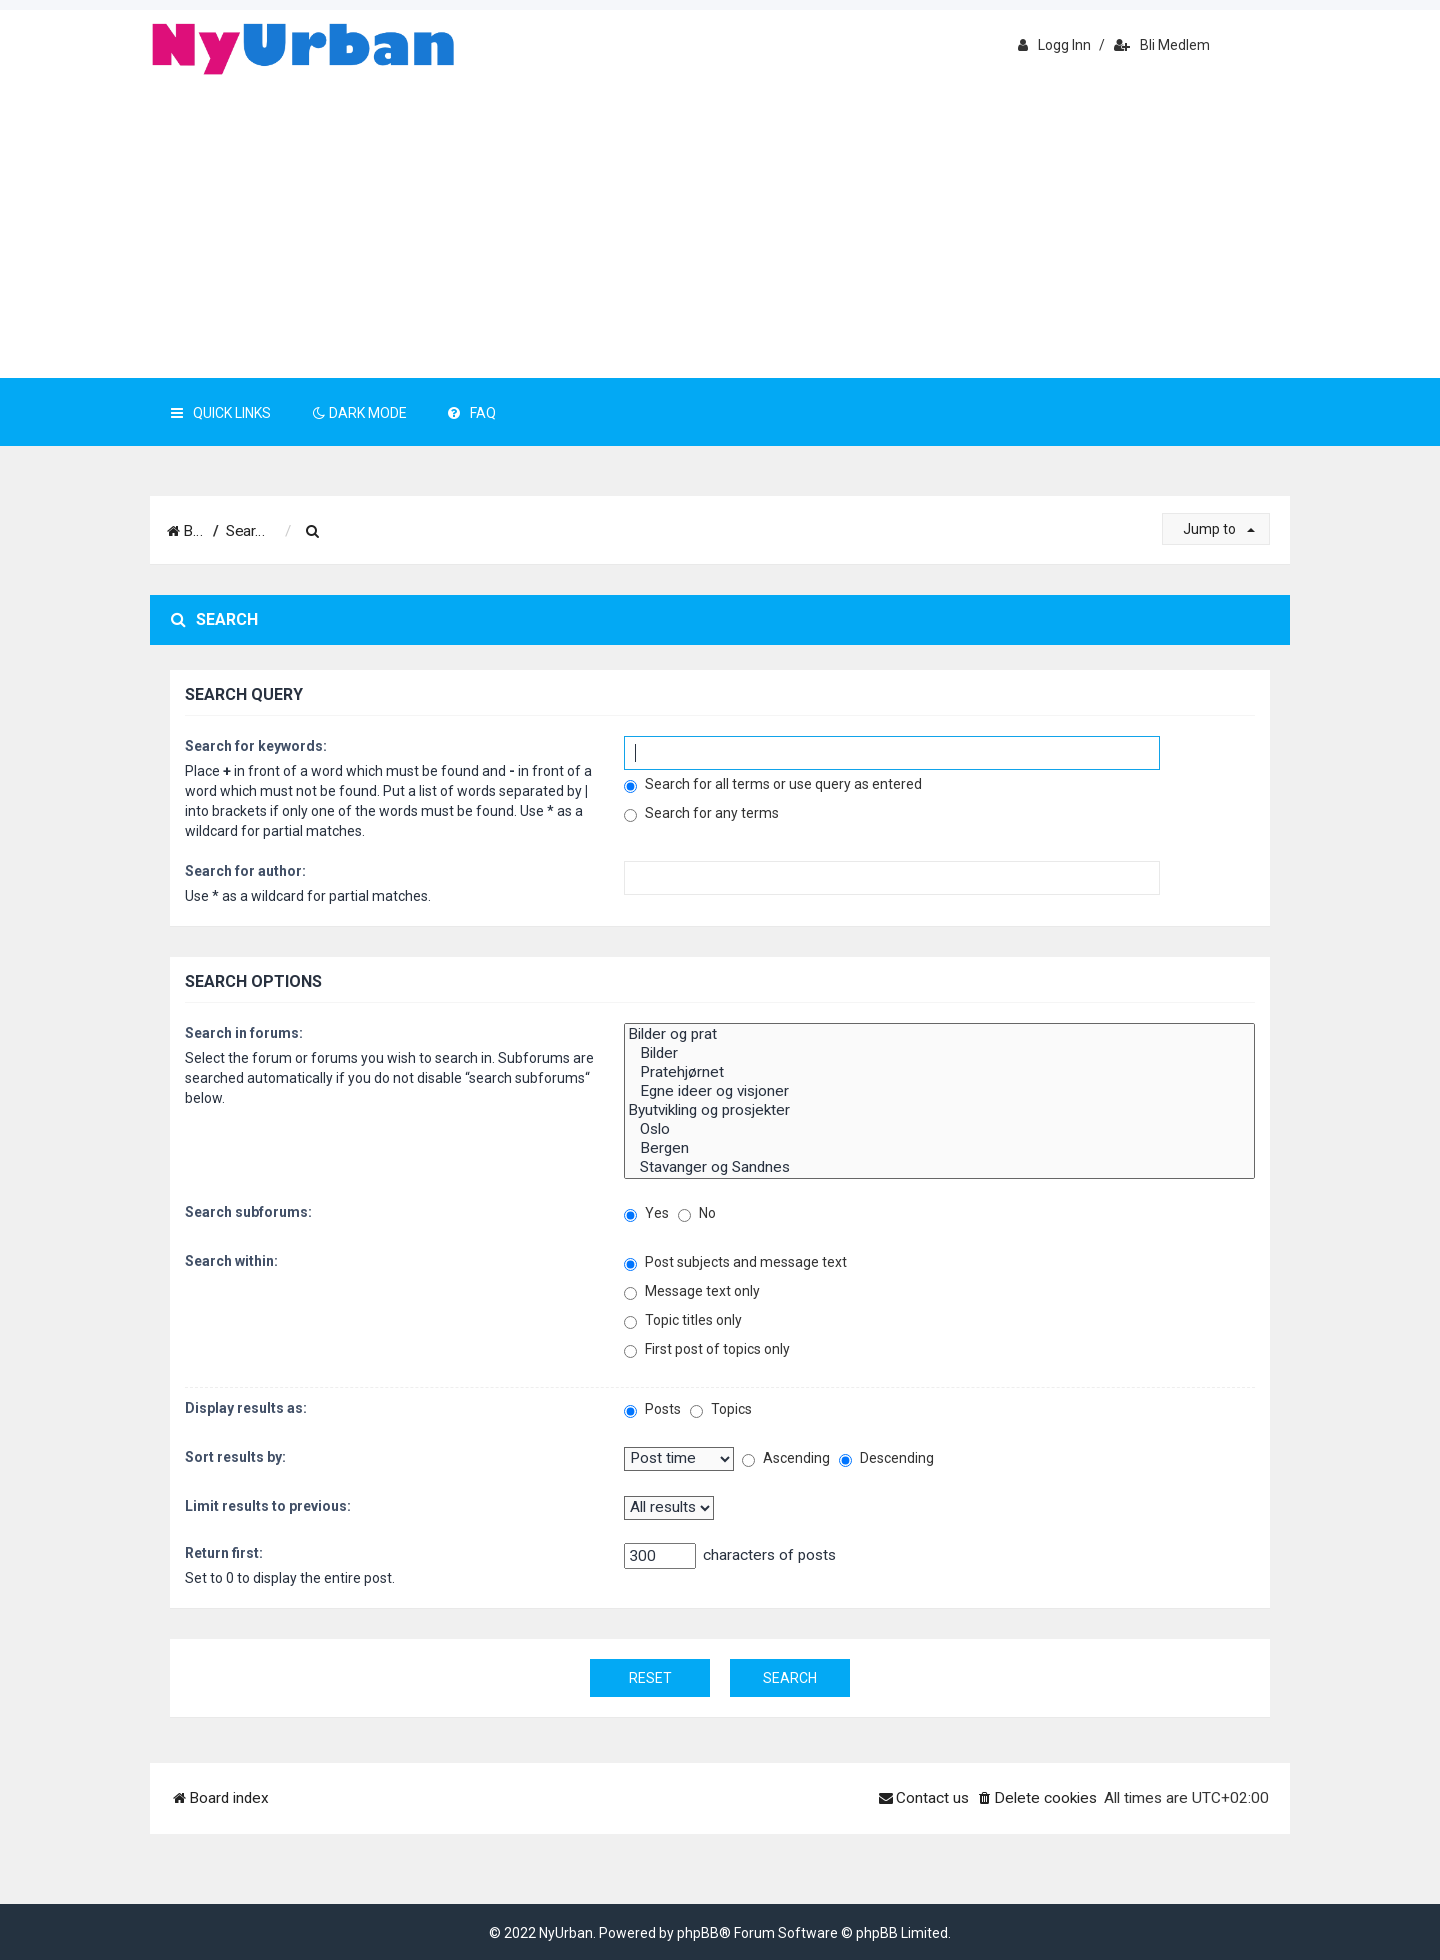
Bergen (939, 1148)
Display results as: (246, 1408)
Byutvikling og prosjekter (939, 1110)
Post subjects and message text (735, 1262)
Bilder (939, 1053)
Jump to (1219, 529)
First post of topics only (707, 1349)
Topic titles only (683, 1320)
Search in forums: (244, 1033)
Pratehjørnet (939, 1072)
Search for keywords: (256, 746)
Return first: (224, 1553)
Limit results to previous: (268, 1506)
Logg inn (1054, 45)
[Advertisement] (720, 228)
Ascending (786, 1458)
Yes (646, 1213)
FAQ (472, 413)
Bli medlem (1162, 45)
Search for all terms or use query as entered (773, 784)
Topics (721, 1409)
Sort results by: (235, 1457)
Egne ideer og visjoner (939, 1091)
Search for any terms (701, 813)
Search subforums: (248, 1212)
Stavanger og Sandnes (939, 1167)
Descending (886, 1458)
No (697, 1213)
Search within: (231, 1261)
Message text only (692, 1291)
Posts (652, 1409)
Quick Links (221, 413)
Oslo (939, 1129)
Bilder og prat (939, 1034)
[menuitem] (378, 532)
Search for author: (245, 871)
